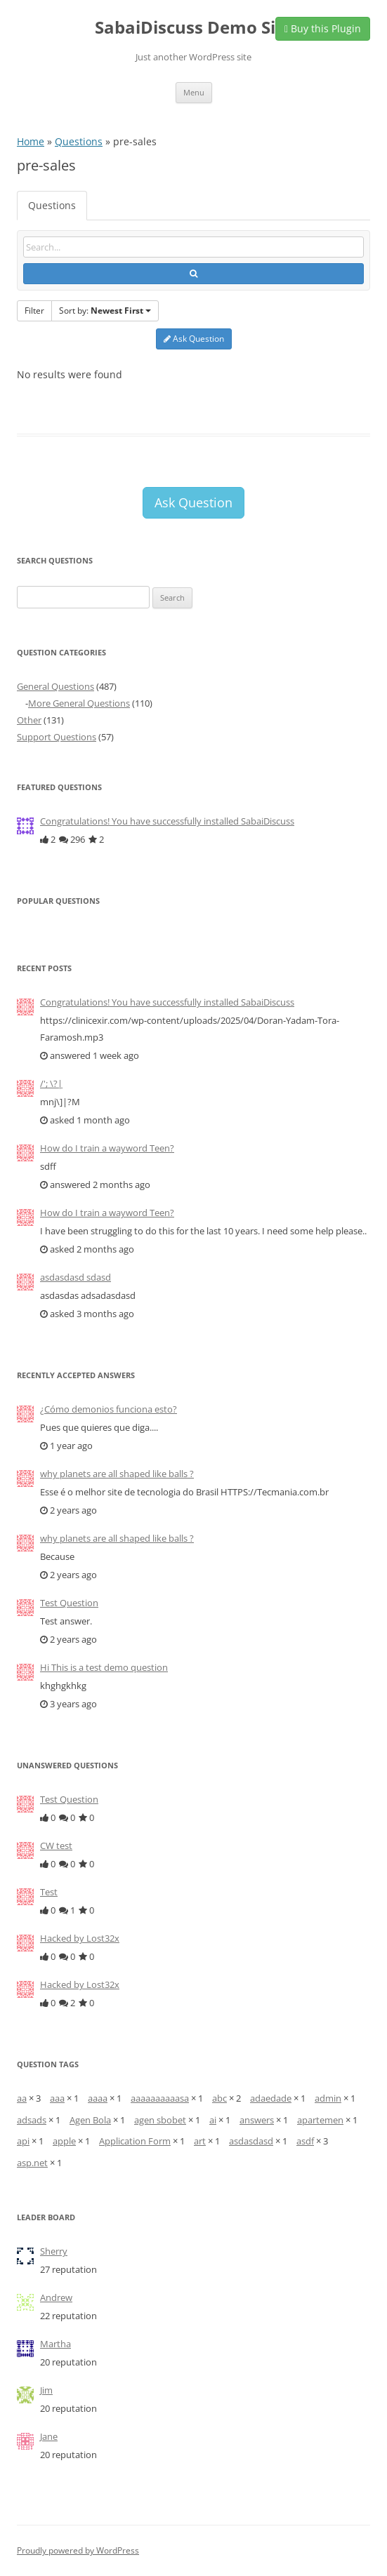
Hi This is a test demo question (104, 1667)
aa (22, 2098)
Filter (34, 310)
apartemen (320, 2120)
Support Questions (56, 736)
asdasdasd (251, 2141)
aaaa (97, 2098)
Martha (55, 2343)
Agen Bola (90, 2120)
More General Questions (79, 703)
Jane (49, 2436)
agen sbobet (160, 2120)
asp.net (32, 2162)
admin (328, 2098)
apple (64, 2141)
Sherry (53, 2251)
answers (257, 2120)
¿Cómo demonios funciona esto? (108, 1409)
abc (219, 2098)
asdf (305, 2141)
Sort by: (105, 310)
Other (29, 720)
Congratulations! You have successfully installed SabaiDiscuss (167, 821)
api (23, 2141)
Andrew (56, 2297)
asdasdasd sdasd (75, 1277)
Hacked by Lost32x (79, 1938)
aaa (57, 2098)
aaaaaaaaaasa (160, 2098)
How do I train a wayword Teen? (107, 1148)
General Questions (55, 686)
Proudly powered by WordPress (78, 2550)
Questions (79, 141)
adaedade (270, 2098)
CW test (56, 1845)
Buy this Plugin (322, 28)
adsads (31, 2120)
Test (49, 1892)
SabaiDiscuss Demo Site (193, 28)
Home (30, 141)
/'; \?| (51, 1083)
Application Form (135, 2141)
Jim (46, 2390)
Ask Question (194, 339)
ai (212, 2120)
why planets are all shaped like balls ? (117, 1473)
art (200, 2141)
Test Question (69, 1602)
